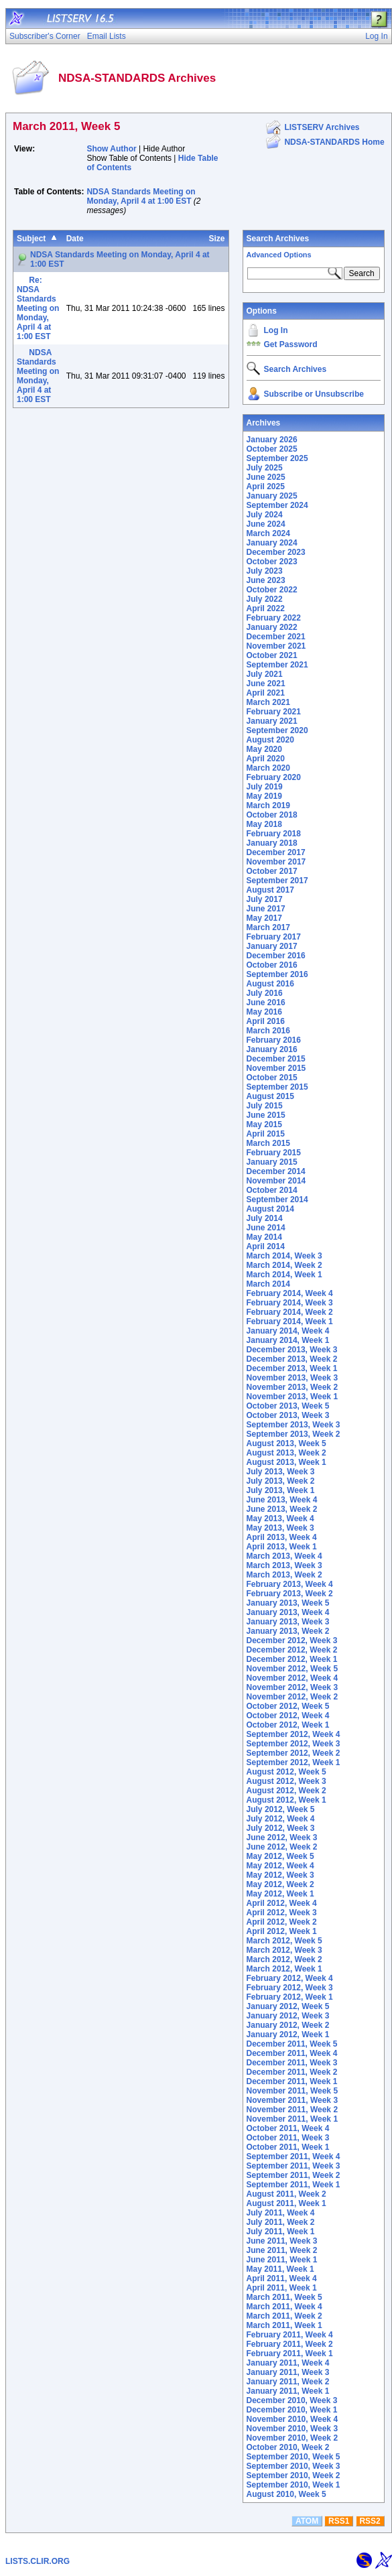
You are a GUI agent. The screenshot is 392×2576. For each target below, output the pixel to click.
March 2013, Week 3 (284, 1565)
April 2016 (266, 1021)
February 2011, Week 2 (290, 2344)
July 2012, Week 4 (281, 1818)
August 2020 (270, 740)
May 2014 (264, 1237)
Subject (31, 238)
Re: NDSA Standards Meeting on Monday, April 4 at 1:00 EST (38, 308)
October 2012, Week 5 (288, 1706)
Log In (276, 330)
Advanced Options (279, 255)
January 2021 (272, 721)
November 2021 (276, 646)
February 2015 (274, 1152)
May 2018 (264, 824)
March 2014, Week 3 (284, 1256)
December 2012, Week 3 (292, 1640)
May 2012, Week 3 (280, 1875)
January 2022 (272, 627)
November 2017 (276, 861)
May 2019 (264, 796)
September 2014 (277, 1199)
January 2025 (272, 496)
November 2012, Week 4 (292, 1678)
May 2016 (264, 1012)
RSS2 (369, 2521)
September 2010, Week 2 (293, 2475)
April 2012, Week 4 (282, 1903)
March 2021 (268, 702)
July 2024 (265, 514)
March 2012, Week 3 (284, 1950)
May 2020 (264, 749)
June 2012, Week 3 (282, 1837)
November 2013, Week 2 (292, 1387)
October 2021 (272, 655)
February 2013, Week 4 (290, 1584)
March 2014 (268, 1284)
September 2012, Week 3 (293, 1743)
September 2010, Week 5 (293, 2456)
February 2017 (274, 937)
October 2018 (272, 815)
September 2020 (277, 730)
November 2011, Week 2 (292, 2109)
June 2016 (266, 1002)
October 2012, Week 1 (288, 1725)
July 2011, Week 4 (281, 2212)
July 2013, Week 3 (281, 1471)
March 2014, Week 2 (284, 1265)
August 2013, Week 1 (286, 1462)
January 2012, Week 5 (288, 2006)
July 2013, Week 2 (281, 1481)
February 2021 (274, 711)
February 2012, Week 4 (290, 1978)
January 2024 (272, 543)
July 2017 (265, 899)
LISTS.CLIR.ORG (37, 2561)
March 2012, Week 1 (284, 1969)
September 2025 (277, 458)
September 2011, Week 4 (293, 2156)
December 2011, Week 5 (292, 2044)
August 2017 (270, 890)
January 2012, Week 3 (288, 2015)
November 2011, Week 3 (292, 2100)
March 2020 (268, 768)
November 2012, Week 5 (292, 1668)
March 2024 (268, 533)
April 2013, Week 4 (282, 1537)
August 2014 (270, 1209)
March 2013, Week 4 (284, 1556)
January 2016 (272, 1049)
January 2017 (272, 946)
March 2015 (268, 1143)
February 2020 (274, 777)
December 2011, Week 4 (292, 2053)
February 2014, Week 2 (290, 1312)
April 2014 (266, 1246)
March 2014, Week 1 (284, 1274)
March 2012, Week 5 (284, 1940)
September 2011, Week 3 (293, 2166)
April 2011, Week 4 (282, 2278)
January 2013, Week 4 (288, 1612)
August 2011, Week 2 (286, 2194)
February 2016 (274, 1040)
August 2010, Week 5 (286, 2494)
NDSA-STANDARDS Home (334, 142)
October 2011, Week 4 (288, 2128)
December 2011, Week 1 (292, 2081)
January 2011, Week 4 (288, 2363)
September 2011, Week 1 (293, 2184)
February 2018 (274, 833)
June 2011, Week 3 (282, 2241)
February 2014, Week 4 (290, 1293)
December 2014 (276, 1171)
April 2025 (266, 486)
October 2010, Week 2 (288, 2447)
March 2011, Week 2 (284, 2316)
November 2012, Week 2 (292, 1696)
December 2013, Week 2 (292, 1359)
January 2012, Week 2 (288, 2025)
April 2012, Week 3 (282, 1912)
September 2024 (277, 505)
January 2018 (272, 843)
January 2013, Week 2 (288, 1631)
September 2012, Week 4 (293, 1734)
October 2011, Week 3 (288, 2137)
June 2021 (266, 683)
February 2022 (274, 618)
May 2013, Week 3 (280, 1528)
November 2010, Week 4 (292, 2419)
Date (75, 238)
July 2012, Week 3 (281, 1828)
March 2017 (268, 927)
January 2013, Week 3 (288, 1621)
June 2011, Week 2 (282, 2250)
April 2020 (266, 758)
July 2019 (265, 786)
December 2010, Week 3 (292, 2400)
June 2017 (266, 908)
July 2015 (265, 1105)
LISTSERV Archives (321, 127)
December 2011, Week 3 (292, 2062)
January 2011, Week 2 (288, 2381)
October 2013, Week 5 (288, 1406)
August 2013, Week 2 (286, 1453)
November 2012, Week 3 (292, 1687)
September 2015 (277, 1087)
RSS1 (338, 2521)
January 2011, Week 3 (288, 2372)
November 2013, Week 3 (292, 1377)
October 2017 (272, 871)
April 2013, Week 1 (282, 1546)
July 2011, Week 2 (281, 2222)
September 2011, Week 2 (293, 2175)
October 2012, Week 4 (288, 1715)
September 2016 (277, 974)
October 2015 (272, 1077)
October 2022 (272, 589)
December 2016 (276, 955)
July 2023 (265, 571)
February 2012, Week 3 (290, 1987)
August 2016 (270, 983)
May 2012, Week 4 (280, 1865)
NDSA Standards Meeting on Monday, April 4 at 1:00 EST (140, 196)
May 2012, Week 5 (280, 1856)
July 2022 (265, 599)
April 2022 (266, 608)
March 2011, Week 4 (284, 2306)
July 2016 (265, 993)
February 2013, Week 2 (290, 1593)
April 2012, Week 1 (282, 1931)
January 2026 (272, 439)
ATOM (307, 2521)
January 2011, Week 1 (288, 2391)
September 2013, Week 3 (293, 1424)
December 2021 (276, 636)
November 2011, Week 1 (292, 2119)
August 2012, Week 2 (286, 1790)
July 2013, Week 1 (281, 1490)
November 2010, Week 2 (292, 2438)
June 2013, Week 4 (282, 1499)
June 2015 (266, 1115)
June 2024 (266, 524)
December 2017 (276, 852)
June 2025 (266, 477)
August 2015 (270, 1096)
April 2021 (266, 693)
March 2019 (268, 805)
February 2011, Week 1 (290, 2353)
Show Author (111, 148)
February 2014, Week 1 (290, 1321)
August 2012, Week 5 (286, 1772)
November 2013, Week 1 (292, 1396)
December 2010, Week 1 (292, 2409)
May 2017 (264, 918)
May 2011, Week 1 (280, 2269)
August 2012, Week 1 (286, 1800)
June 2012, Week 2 (282, 1847)
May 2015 (264, 1124)
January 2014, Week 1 (288, 1340)
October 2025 (272, 449)
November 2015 (276, 1068)
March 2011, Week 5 (284, 2297)
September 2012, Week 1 (293, 1762)
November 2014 (276, 1180)
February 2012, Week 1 (290, 1997)
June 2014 (266, 1227)
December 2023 (276, 552)
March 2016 (268, 1030)
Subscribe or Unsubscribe (314, 394)
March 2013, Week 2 (284, 1575)
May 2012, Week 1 (280, 1893)
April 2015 (266, 1134)
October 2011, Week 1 (288, 2147)
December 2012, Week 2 (292, 1650)
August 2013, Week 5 (286, 1443)
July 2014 (265, 1218)
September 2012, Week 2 (293, 1753)
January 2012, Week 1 (288, 2034)
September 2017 (277, 880)
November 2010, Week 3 (292, 2428)
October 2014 (272, 1190)
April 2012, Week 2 (282, 1922)
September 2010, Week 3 (293, 2466)
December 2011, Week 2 (292, 2072)
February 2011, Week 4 (290, 2334)
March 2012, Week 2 (284, 1959)
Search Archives (278, 238)
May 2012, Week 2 (280, 1884)
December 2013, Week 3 (292, 1349)
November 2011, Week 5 (292, 2091)
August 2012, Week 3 (286, 1781)
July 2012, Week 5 (281, 1809)
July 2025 (265, 467)
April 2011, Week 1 (282, 2288)
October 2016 (272, 965)
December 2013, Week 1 (292, 1368)
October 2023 (272, 561)
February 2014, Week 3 (290, 1302)
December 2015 (276, 1059)
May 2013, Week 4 (280, 1518)
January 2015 (272, 1162)
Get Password (291, 344)
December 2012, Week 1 (292, 1659)
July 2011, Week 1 (281, 2231)
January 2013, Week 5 (288, 1603)
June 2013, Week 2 (282, 1509)
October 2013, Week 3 (288, 1415)
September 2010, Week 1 (293, 2485)
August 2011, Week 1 (286, 2203)
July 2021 (265, 674)
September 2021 (277, 664)
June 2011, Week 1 (282, 2259)
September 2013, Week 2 (293, 1434)
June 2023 (266, 580)
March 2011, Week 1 (284, 2325)
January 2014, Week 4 (288, 1331)
